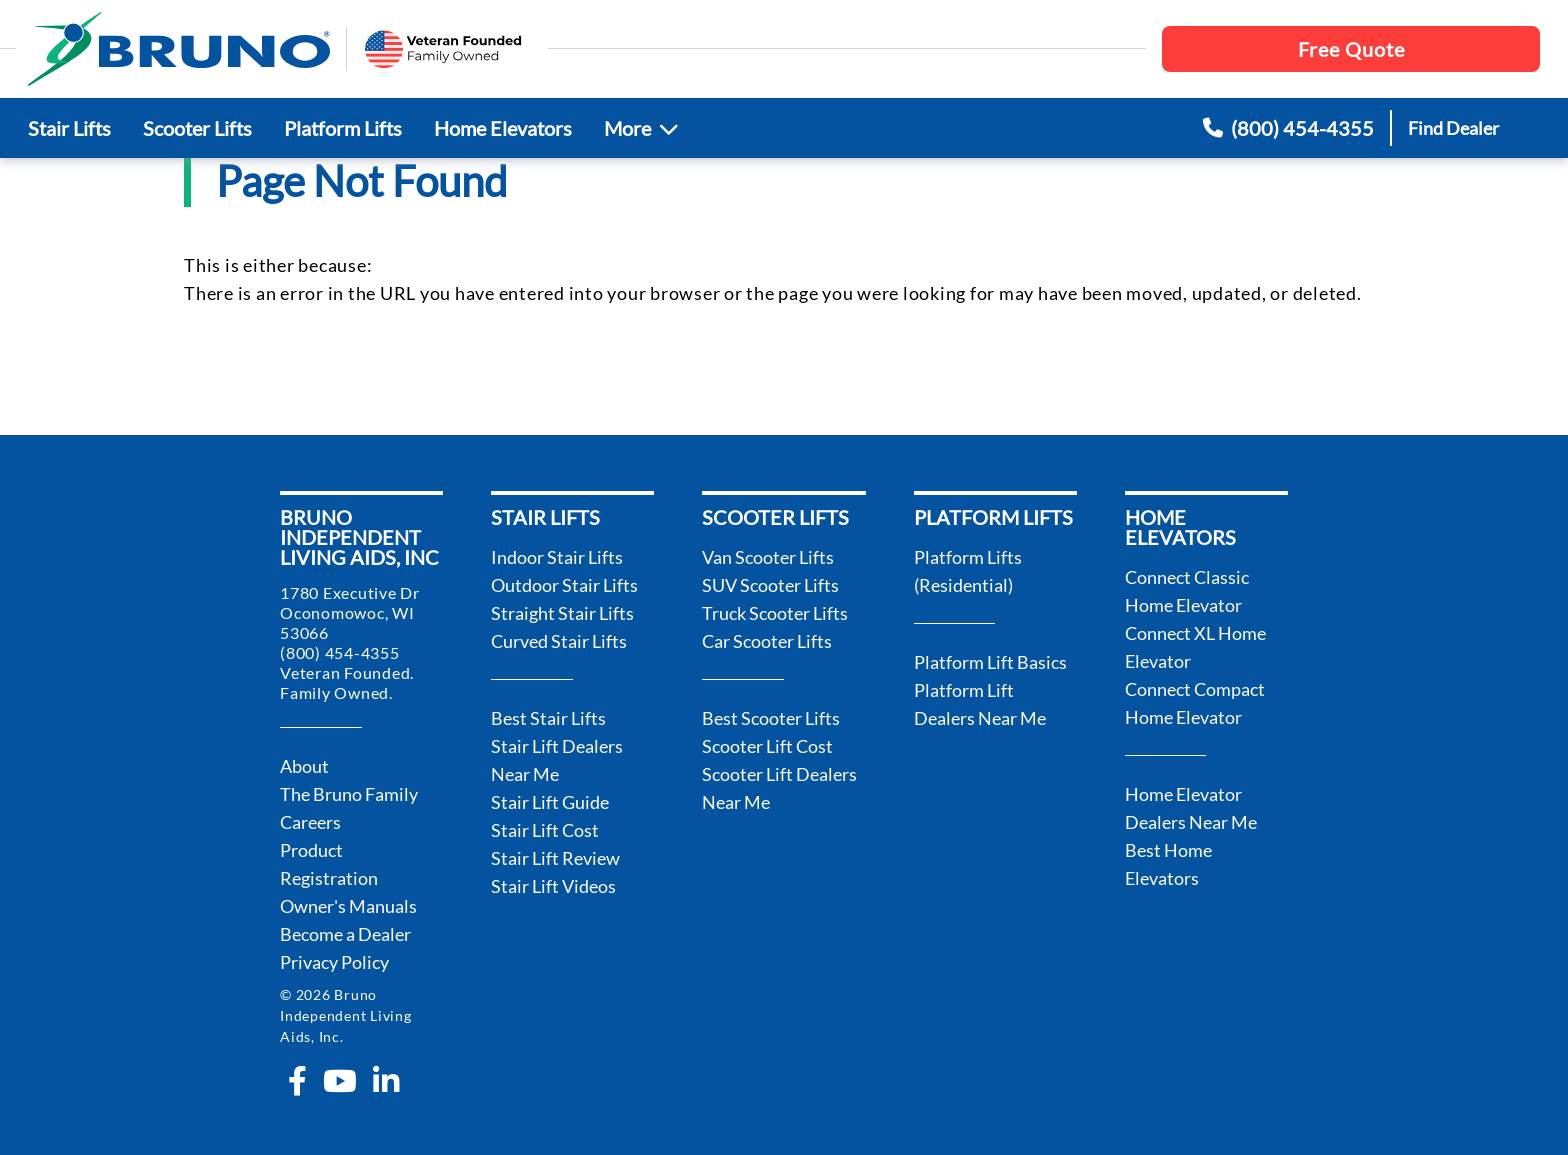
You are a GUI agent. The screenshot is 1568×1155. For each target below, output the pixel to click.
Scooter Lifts (197, 128)
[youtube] (340, 1081)
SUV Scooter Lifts (770, 585)
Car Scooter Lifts (767, 641)
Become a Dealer (345, 934)
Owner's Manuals (348, 906)
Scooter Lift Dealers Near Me (779, 788)
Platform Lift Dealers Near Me (980, 704)
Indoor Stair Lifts (557, 557)
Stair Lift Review (555, 858)
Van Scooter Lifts (768, 557)
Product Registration (329, 864)
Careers (310, 822)
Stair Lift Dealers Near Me (557, 760)
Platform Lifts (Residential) (968, 571)
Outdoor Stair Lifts (564, 585)
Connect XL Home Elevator (1195, 647)
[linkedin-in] (386, 1081)
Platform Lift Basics (990, 662)
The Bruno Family (349, 794)
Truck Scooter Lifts (775, 613)
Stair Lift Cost (545, 830)
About (304, 766)
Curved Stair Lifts (559, 641)
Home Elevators (503, 128)
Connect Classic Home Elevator (1187, 591)
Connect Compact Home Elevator (1195, 703)
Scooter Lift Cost (767, 746)
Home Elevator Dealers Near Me (1191, 808)
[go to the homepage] (179, 49)
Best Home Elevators (1168, 864)
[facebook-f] (297, 1081)
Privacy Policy (334, 962)
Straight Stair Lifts (562, 613)
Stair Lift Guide (550, 802)
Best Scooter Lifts (771, 718)
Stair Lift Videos (553, 886)
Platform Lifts (343, 128)
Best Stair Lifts (548, 718)
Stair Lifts (69, 128)
